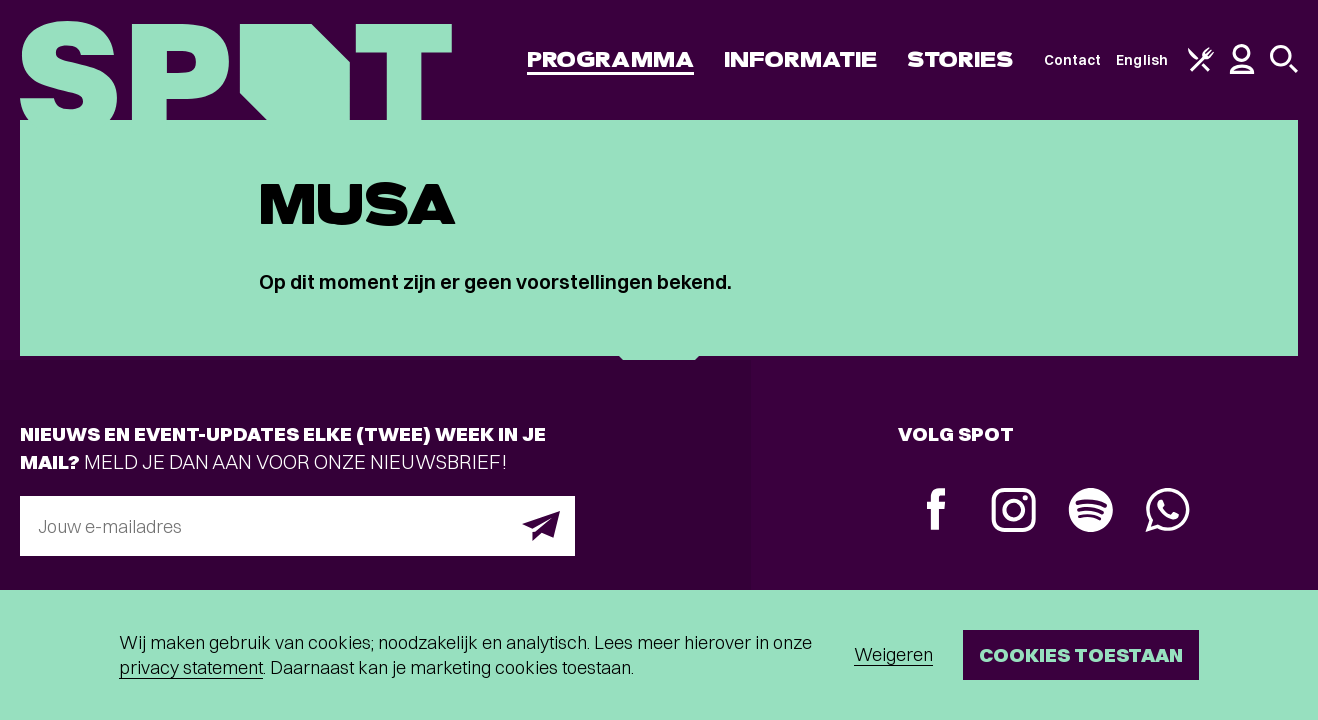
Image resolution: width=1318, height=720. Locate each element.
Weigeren (893, 654)
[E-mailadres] (297, 526)
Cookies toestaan (1081, 654)
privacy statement (191, 667)
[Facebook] (936, 511)
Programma (610, 59)
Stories (960, 59)
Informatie (800, 59)
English (1142, 60)
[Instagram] (1013, 512)
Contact (1073, 60)
